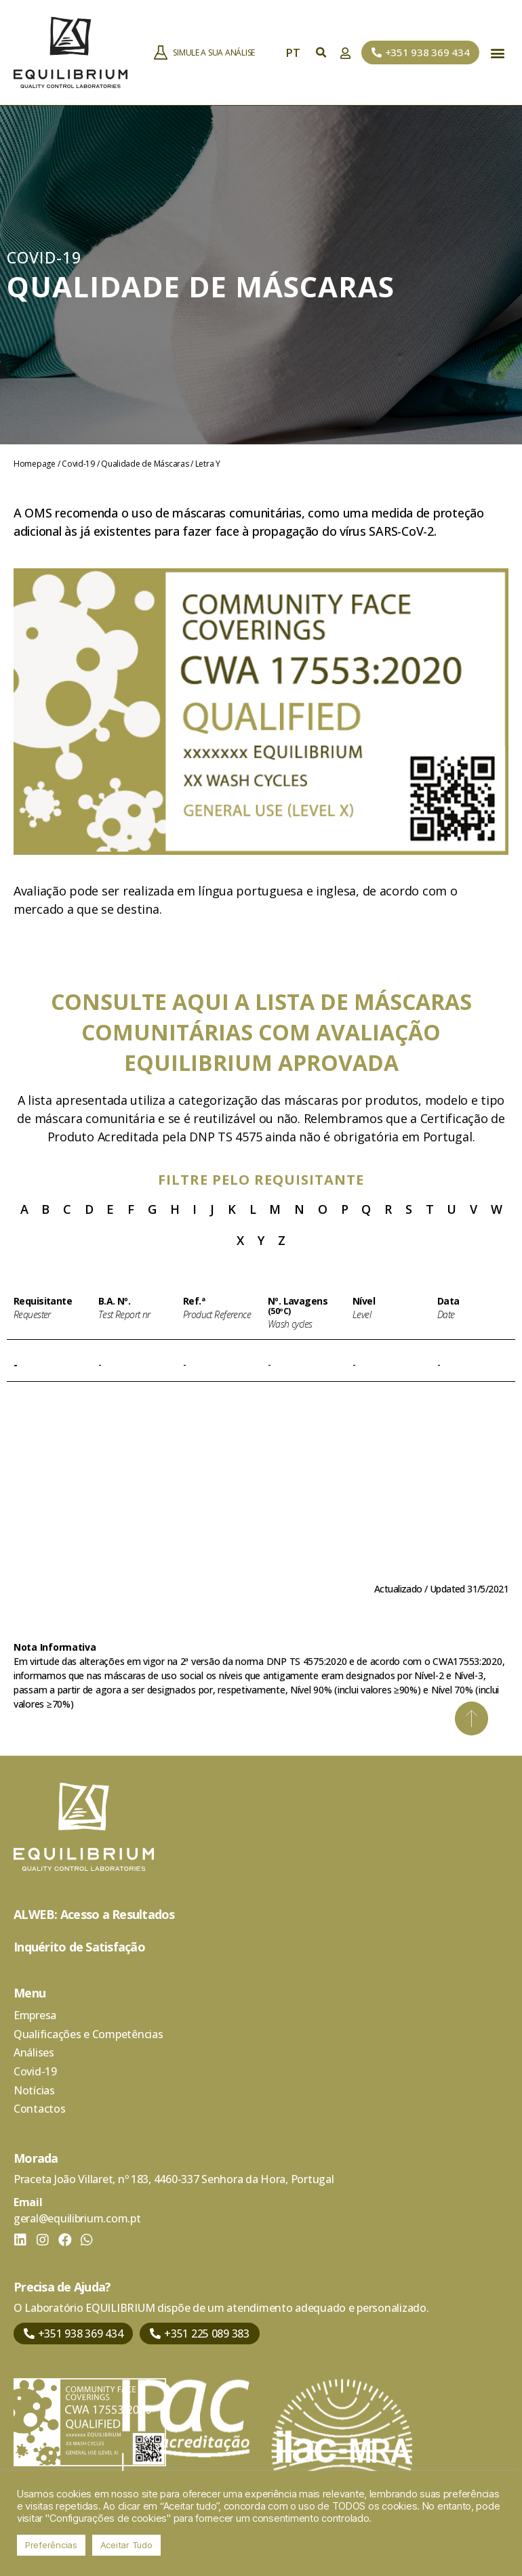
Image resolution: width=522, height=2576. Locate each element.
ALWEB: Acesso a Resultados (94, 1914)
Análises (34, 2053)
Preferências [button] (51, 2544)
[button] (420, 52)
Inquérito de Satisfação (79, 1947)
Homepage (35, 463)
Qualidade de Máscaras (144, 463)
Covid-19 (78, 463)
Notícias (34, 2091)
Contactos (40, 2110)
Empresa (35, 2015)
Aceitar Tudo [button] (126, 2544)
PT (296, 53)
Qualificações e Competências (88, 2034)
